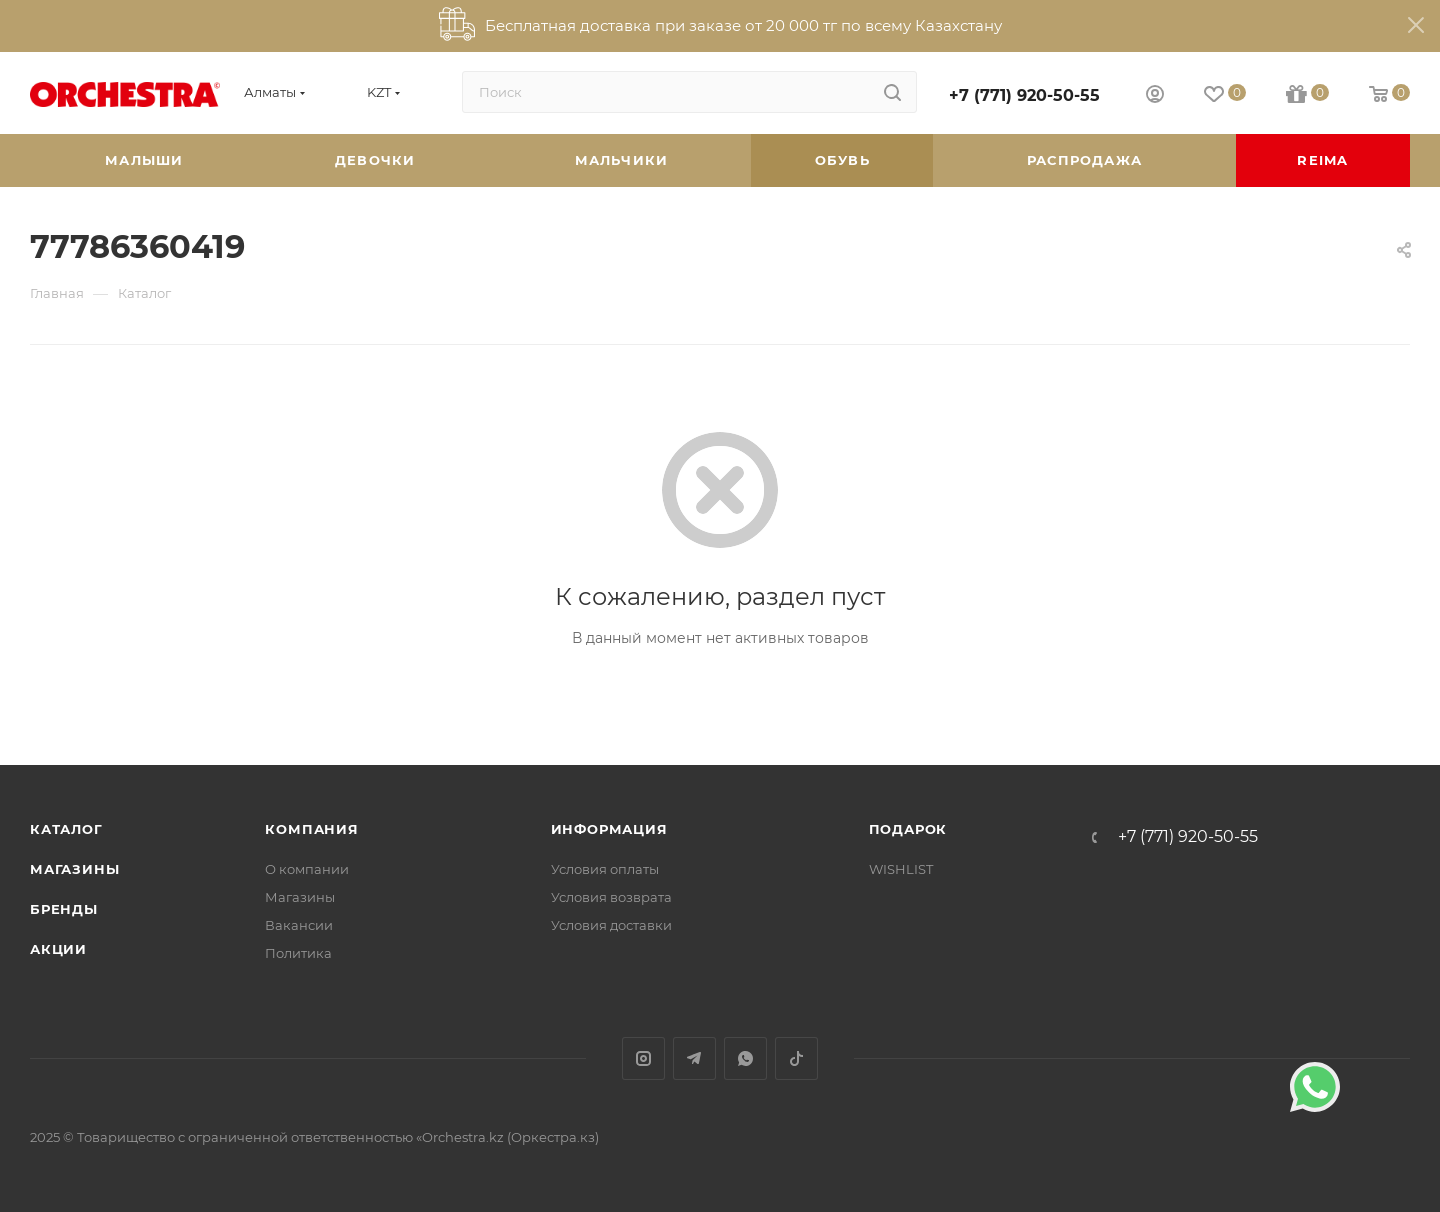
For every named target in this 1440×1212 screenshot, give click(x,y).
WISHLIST (901, 869)
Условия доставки (611, 925)
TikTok (796, 1058)
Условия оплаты (605, 869)
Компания (311, 829)
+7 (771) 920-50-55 (1024, 95)
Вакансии (299, 925)
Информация (609, 829)
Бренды (64, 909)
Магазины (74, 869)
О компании (307, 869)
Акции (58, 949)
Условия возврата (611, 897)
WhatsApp (745, 1058)
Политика (298, 953)
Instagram (643, 1058)
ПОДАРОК (908, 829)
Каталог (66, 829)
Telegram (694, 1058)
